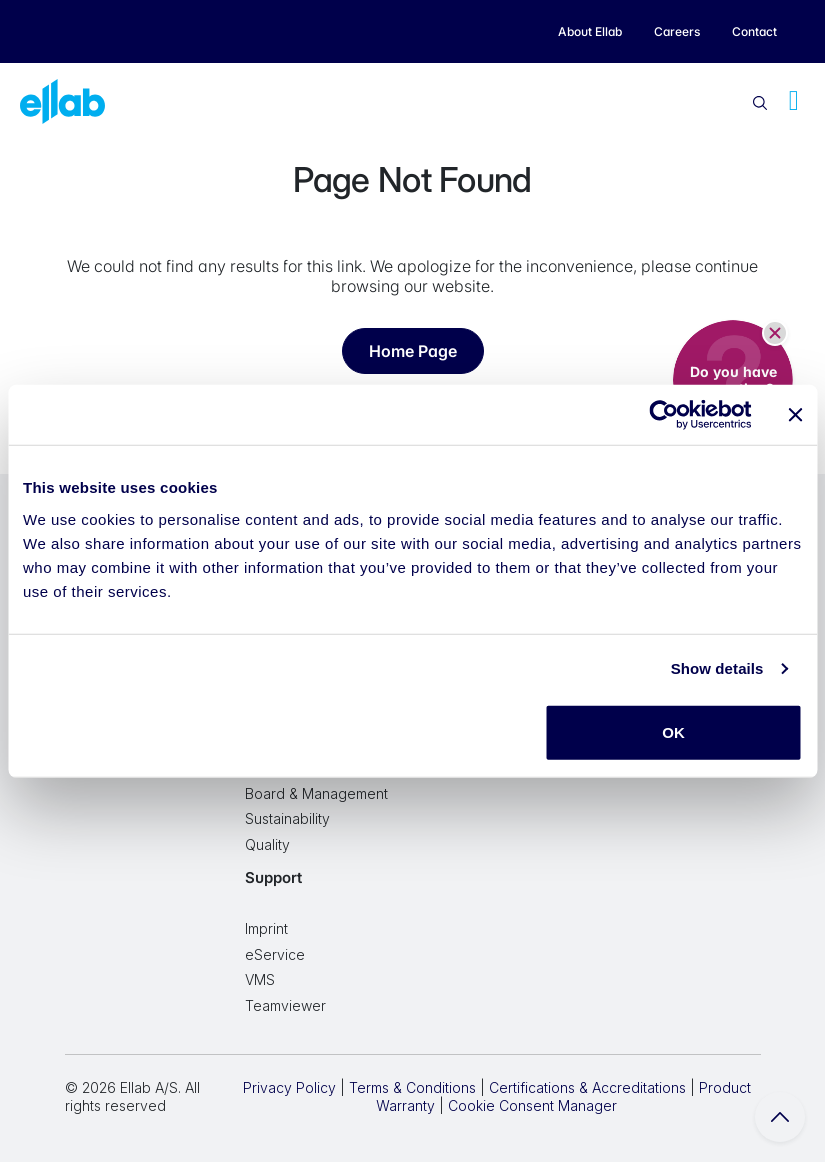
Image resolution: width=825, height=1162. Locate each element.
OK (673, 731)
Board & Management (316, 793)
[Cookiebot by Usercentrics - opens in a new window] (663, 415)
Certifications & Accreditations (587, 1087)
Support (273, 877)
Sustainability (287, 818)
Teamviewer (285, 1005)
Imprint (266, 928)
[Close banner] (795, 415)
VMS (260, 979)
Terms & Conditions (412, 1087)
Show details (717, 668)
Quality (267, 844)
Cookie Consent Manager (532, 1105)
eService (275, 954)
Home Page (413, 351)
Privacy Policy (289, 1087)
